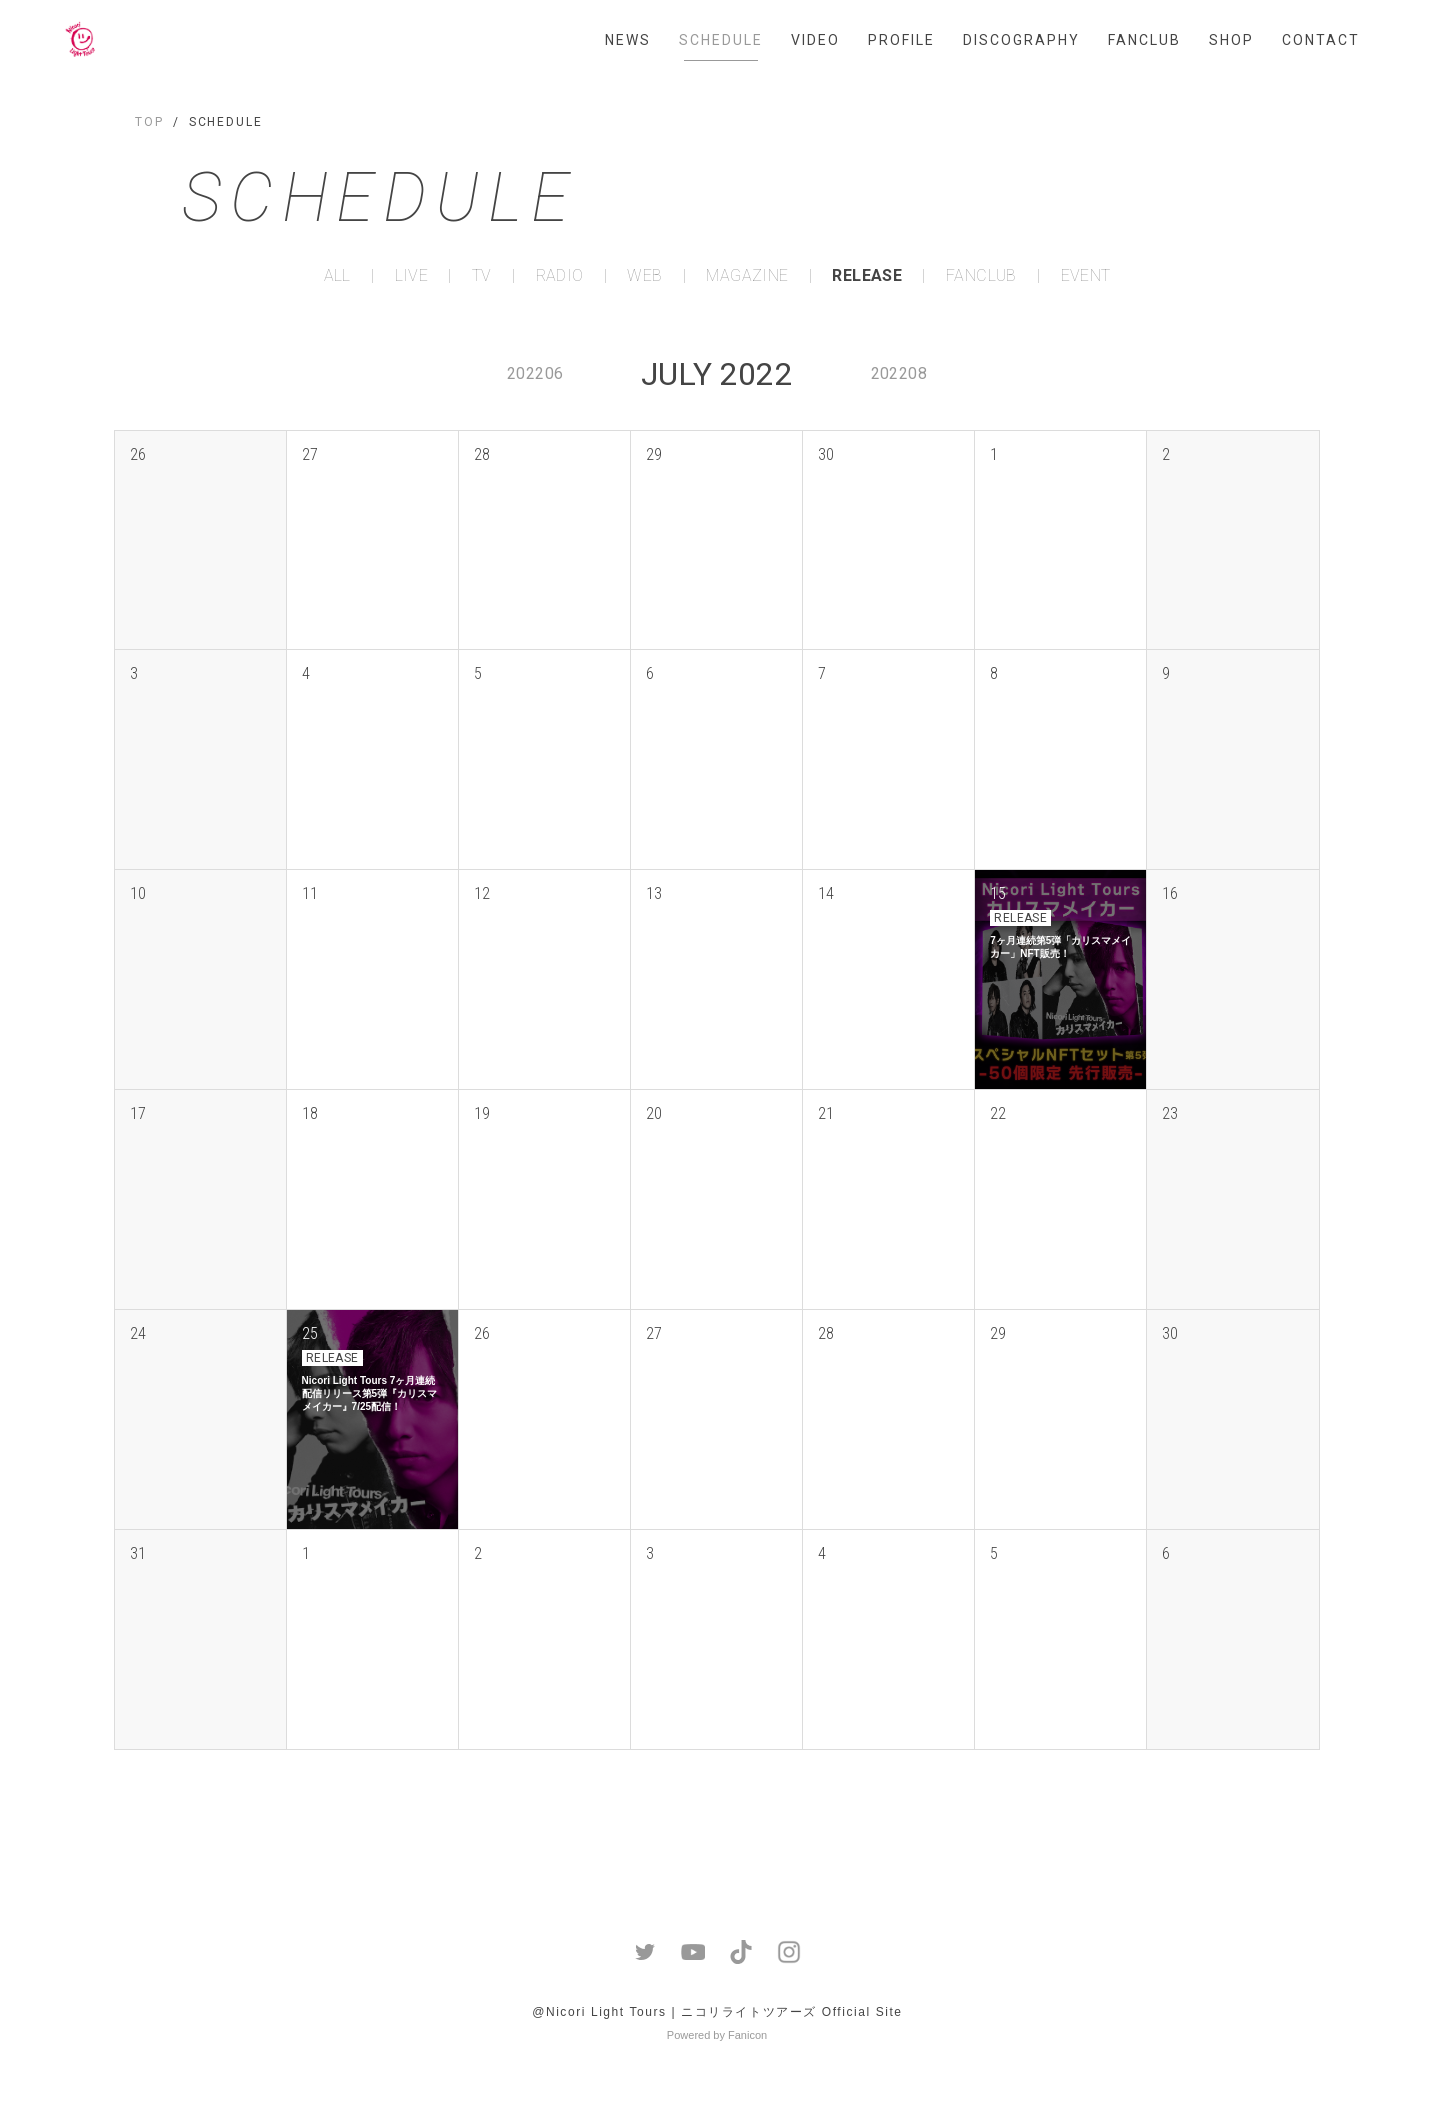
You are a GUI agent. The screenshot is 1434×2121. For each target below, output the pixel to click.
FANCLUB (1144, 40)
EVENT (1086, 276)
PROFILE (901, 40)
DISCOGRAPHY (1021, 40)
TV (482, 276)
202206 (535, 373)
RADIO (560, 276)
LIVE (412, 276)
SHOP (1231, 40)
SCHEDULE (721, 40)
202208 (899, 373)
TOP (149, 122)
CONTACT (1321, 40)
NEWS (628, 40)
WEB (644, 276)
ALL (337, 276)
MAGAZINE (747, 276)
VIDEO (815, 40)
